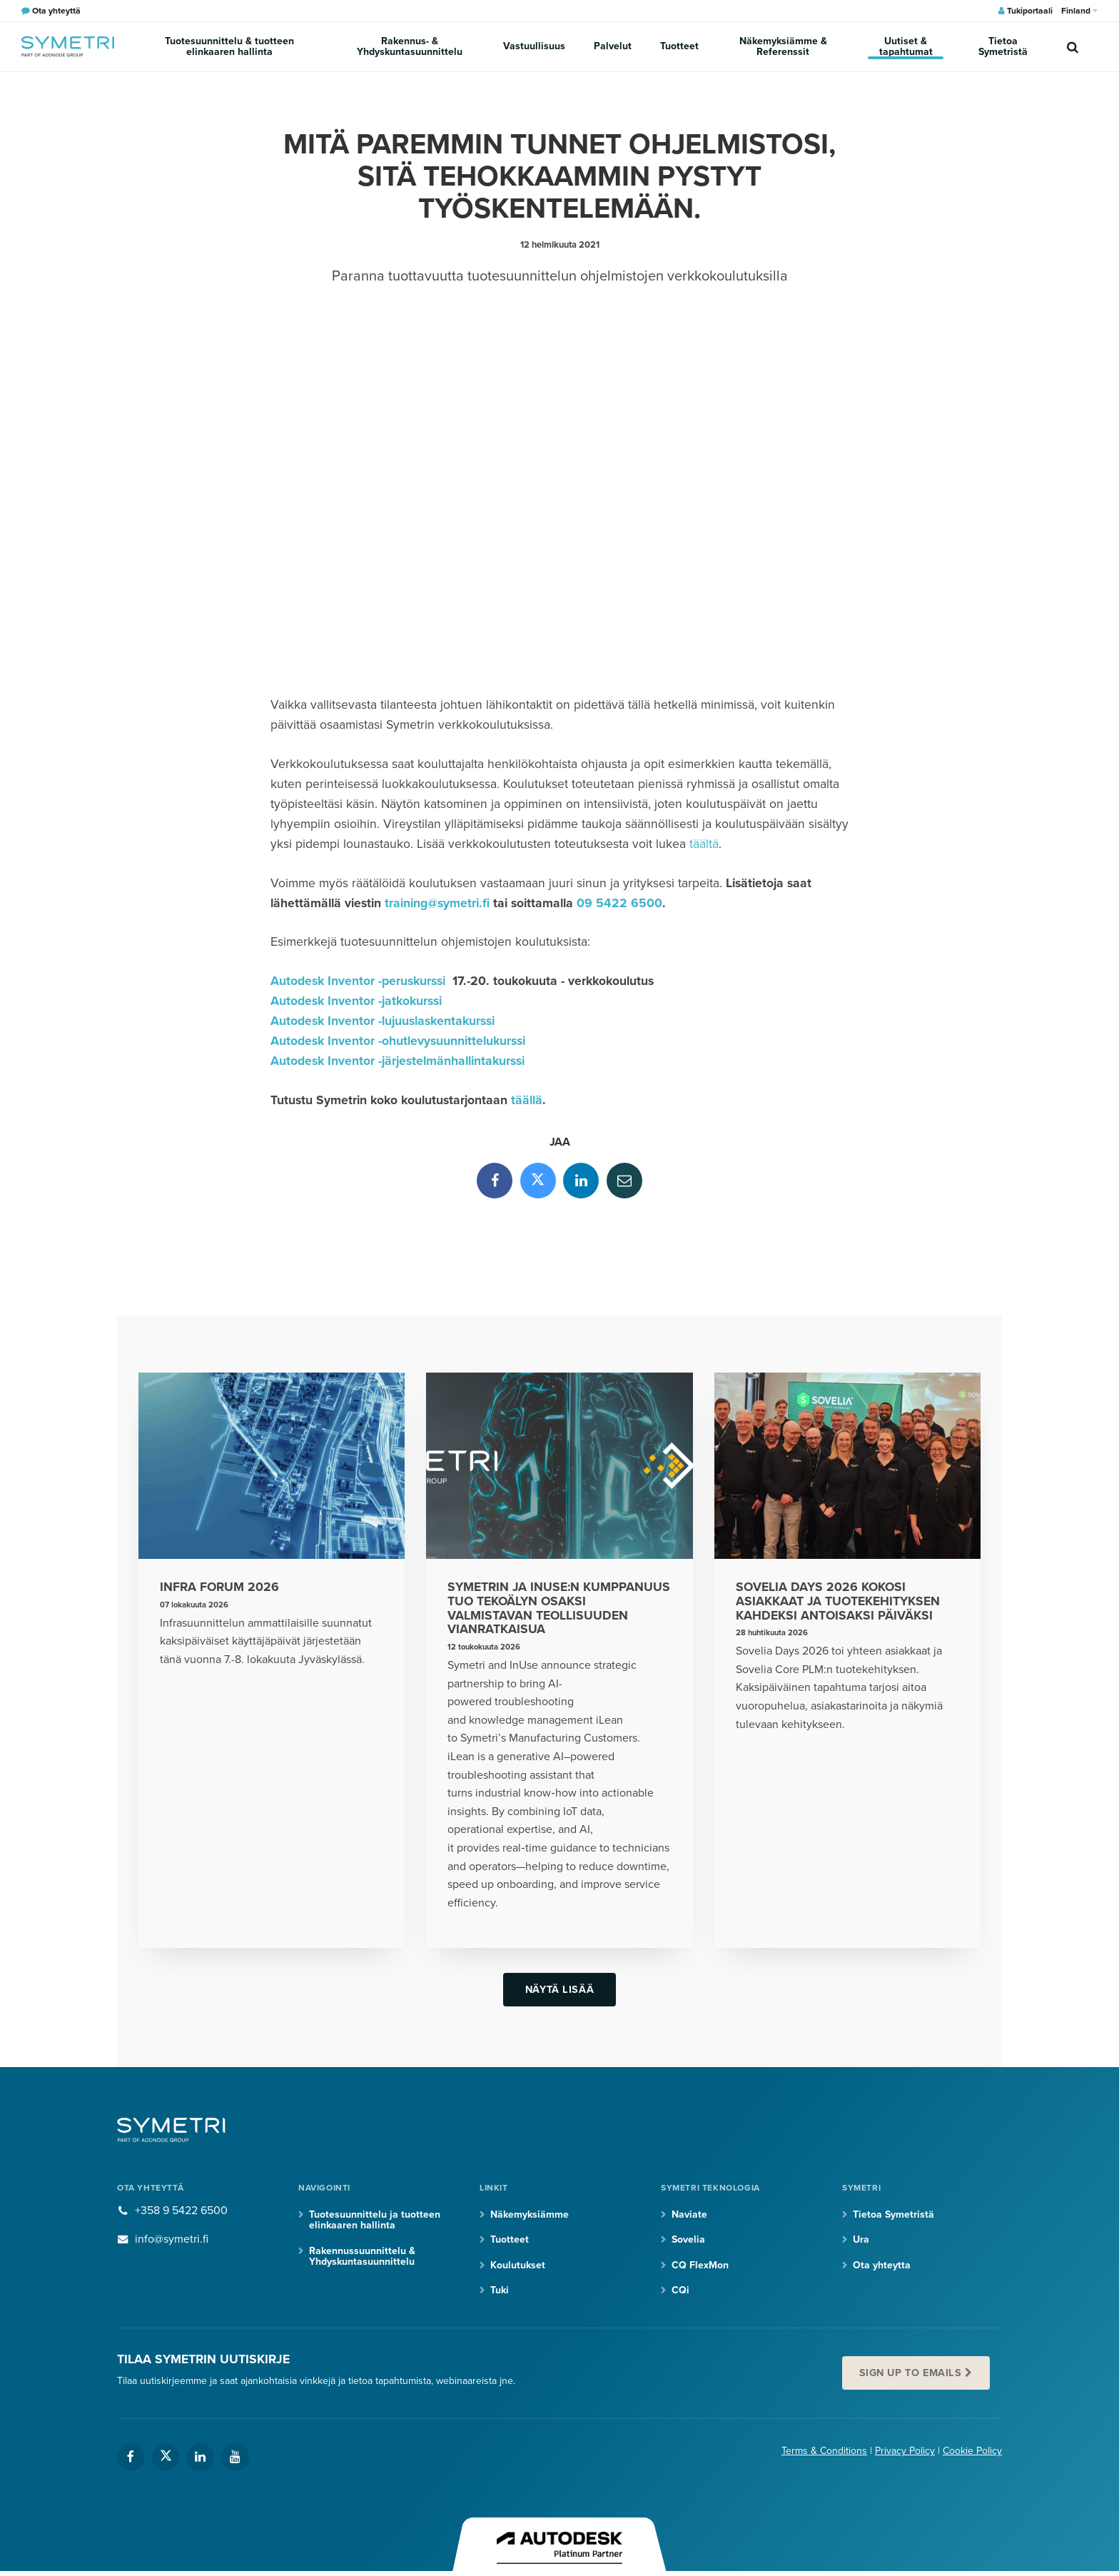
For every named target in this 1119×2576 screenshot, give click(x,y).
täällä (526, 1100)
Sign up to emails (910, 2373)
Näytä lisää (559, 1990)
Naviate (689, 2214)
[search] (1073, 46)
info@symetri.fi (171, 2239)
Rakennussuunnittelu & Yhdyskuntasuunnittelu (362, 2256)
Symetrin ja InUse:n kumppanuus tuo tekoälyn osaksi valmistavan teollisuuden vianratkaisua (558, 1608)
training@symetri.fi (437, 903)
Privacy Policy (905, 2451)
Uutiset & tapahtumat (906, 46)
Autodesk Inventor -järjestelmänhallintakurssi (397, 1061)
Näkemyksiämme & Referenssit (783, 46)
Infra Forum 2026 (219, 1587)
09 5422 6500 (619, 903)
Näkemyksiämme (529, 2214)
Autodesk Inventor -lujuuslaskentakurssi (382, 1021)
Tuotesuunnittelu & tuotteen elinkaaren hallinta (229, 46)
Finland (1079, 11)
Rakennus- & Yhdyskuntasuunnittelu (409, 46)
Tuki (499, 2290)
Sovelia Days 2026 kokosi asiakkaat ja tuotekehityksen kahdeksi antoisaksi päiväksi (838, 1601)
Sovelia (688, 2239)
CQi (680, 2290)
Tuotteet (679, 46)
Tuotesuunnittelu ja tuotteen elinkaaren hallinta (374, 2219)
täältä (704, 844)
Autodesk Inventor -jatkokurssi (356, 1001)
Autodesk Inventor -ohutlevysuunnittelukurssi (397, 1041)
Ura (861, 2239)
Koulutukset (517, 2265)
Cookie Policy (972, 2451)
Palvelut (613, 46)
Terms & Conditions (824, 2451)
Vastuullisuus (534, 46)
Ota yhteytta (882, 2265)
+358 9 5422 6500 (181, 2210)
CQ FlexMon (700, 2265)
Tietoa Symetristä (1003, 46)
